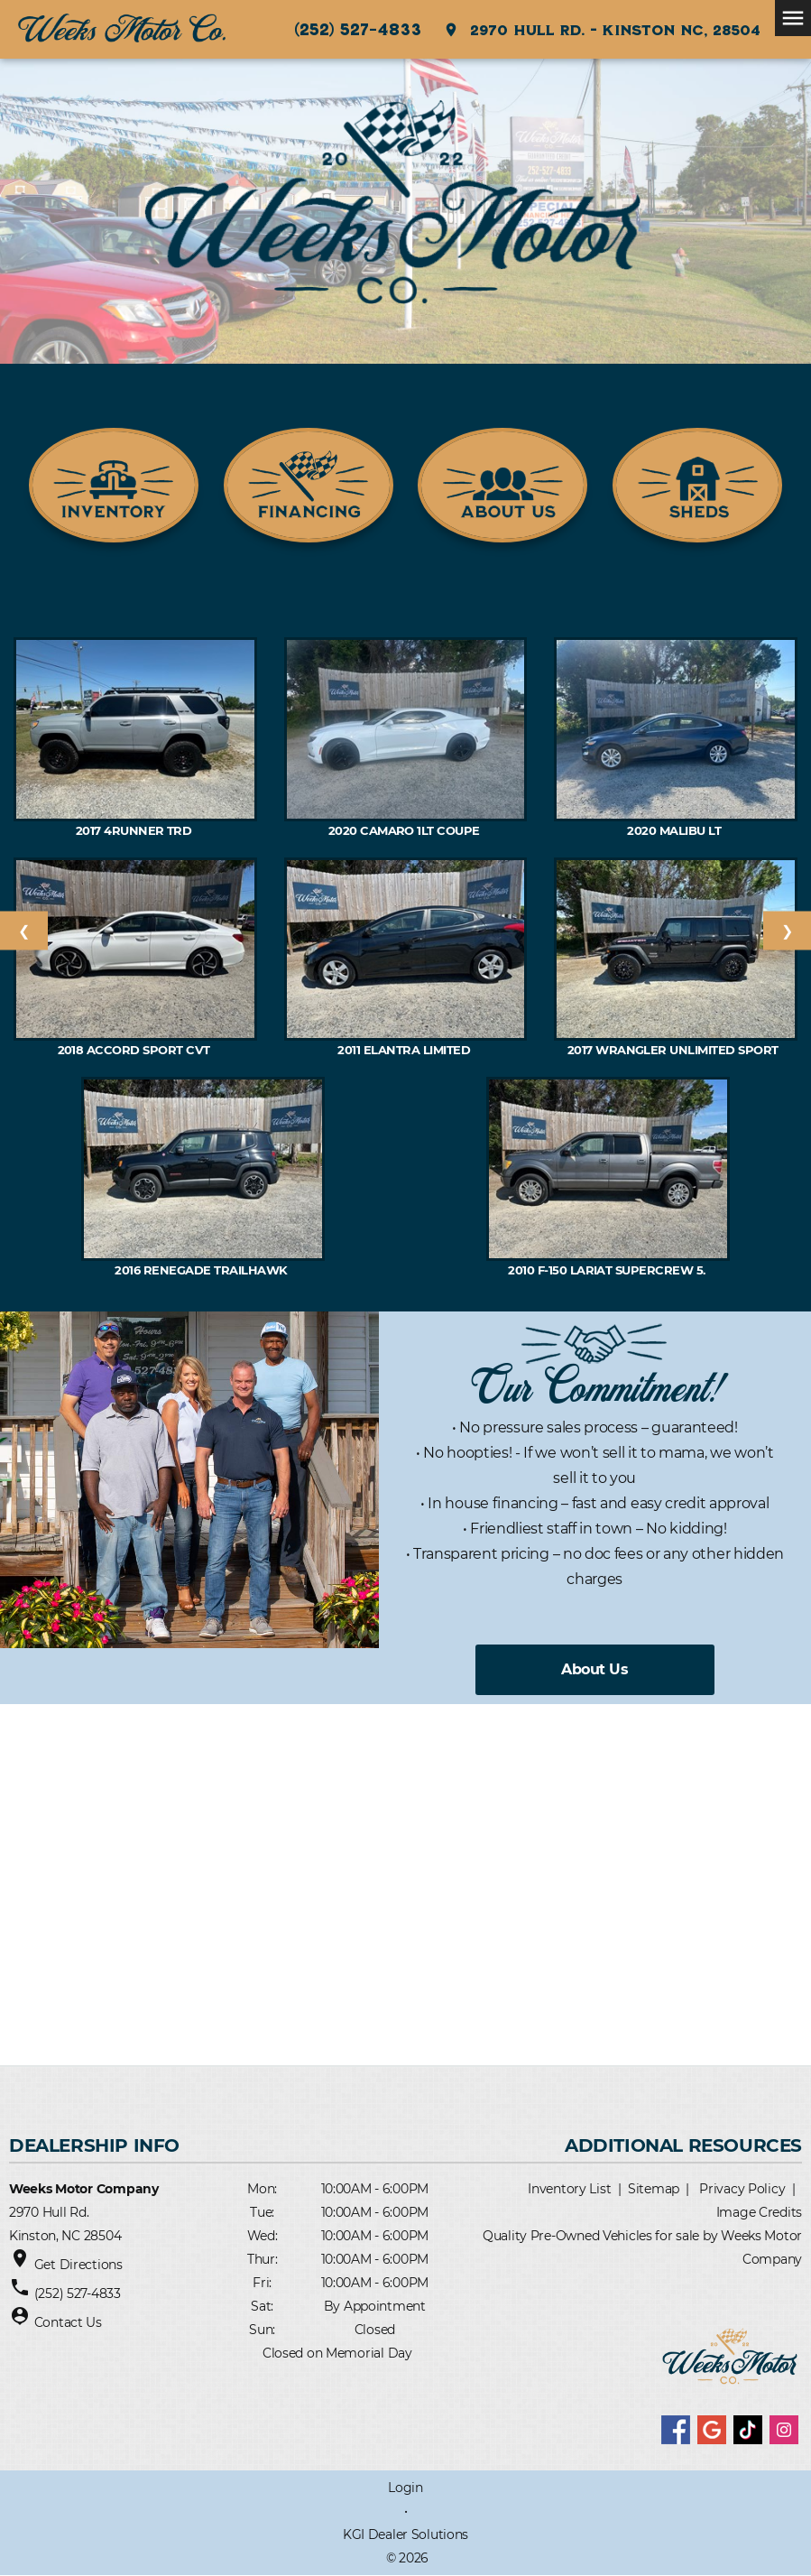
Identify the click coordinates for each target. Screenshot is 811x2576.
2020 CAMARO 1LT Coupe (406, 830)
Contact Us (68, 2322)
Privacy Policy (742, 2189)
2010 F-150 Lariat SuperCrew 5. (608, 1270)
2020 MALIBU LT (675, 830)
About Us (594, 1669)
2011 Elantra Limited (405, 1049)
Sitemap (653, 2189)
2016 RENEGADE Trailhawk (202, 1270)
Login (405, 2487)
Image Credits (759, 2212)
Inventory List (569, 2189)
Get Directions (78, 2264)
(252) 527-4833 (357, 29)
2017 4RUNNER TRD (135, 830)
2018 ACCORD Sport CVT (136, 1049)
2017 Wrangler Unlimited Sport (676, 1049)
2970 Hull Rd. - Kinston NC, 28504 (601, 29)
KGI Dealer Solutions (405, 2534)
